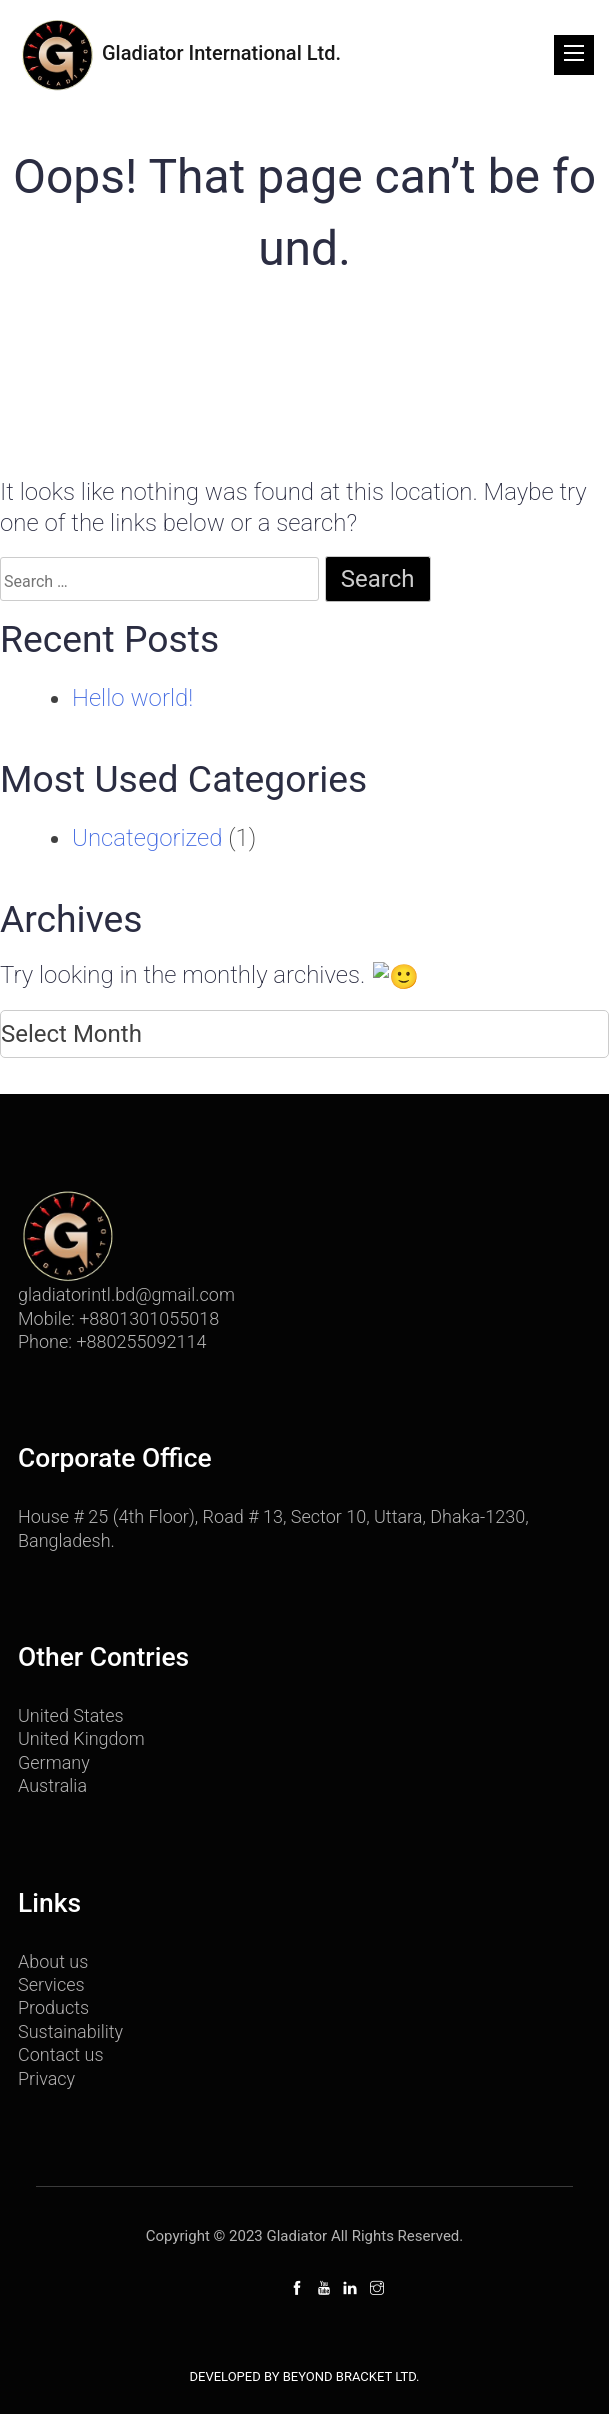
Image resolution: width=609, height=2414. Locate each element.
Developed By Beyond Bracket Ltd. (304, 2374)
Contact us (61, 2052)
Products (53, 2005)
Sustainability (70, 2028)
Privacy (46, 2075)
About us (53, 1958)
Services (51, 1982)
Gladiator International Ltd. (179, 55)
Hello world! (132, 698)
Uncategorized (147, 838)
